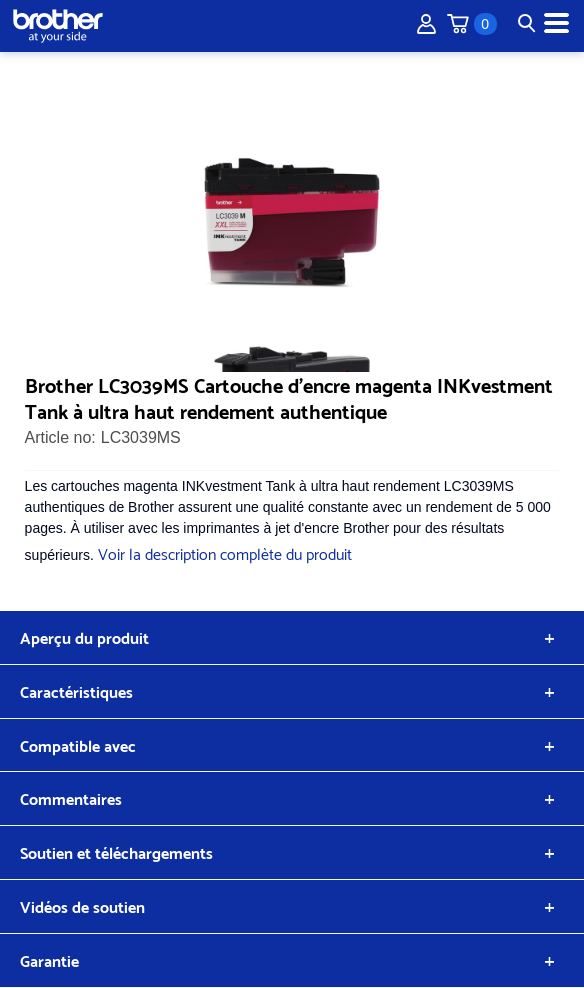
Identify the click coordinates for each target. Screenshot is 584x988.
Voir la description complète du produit (225, 552)
